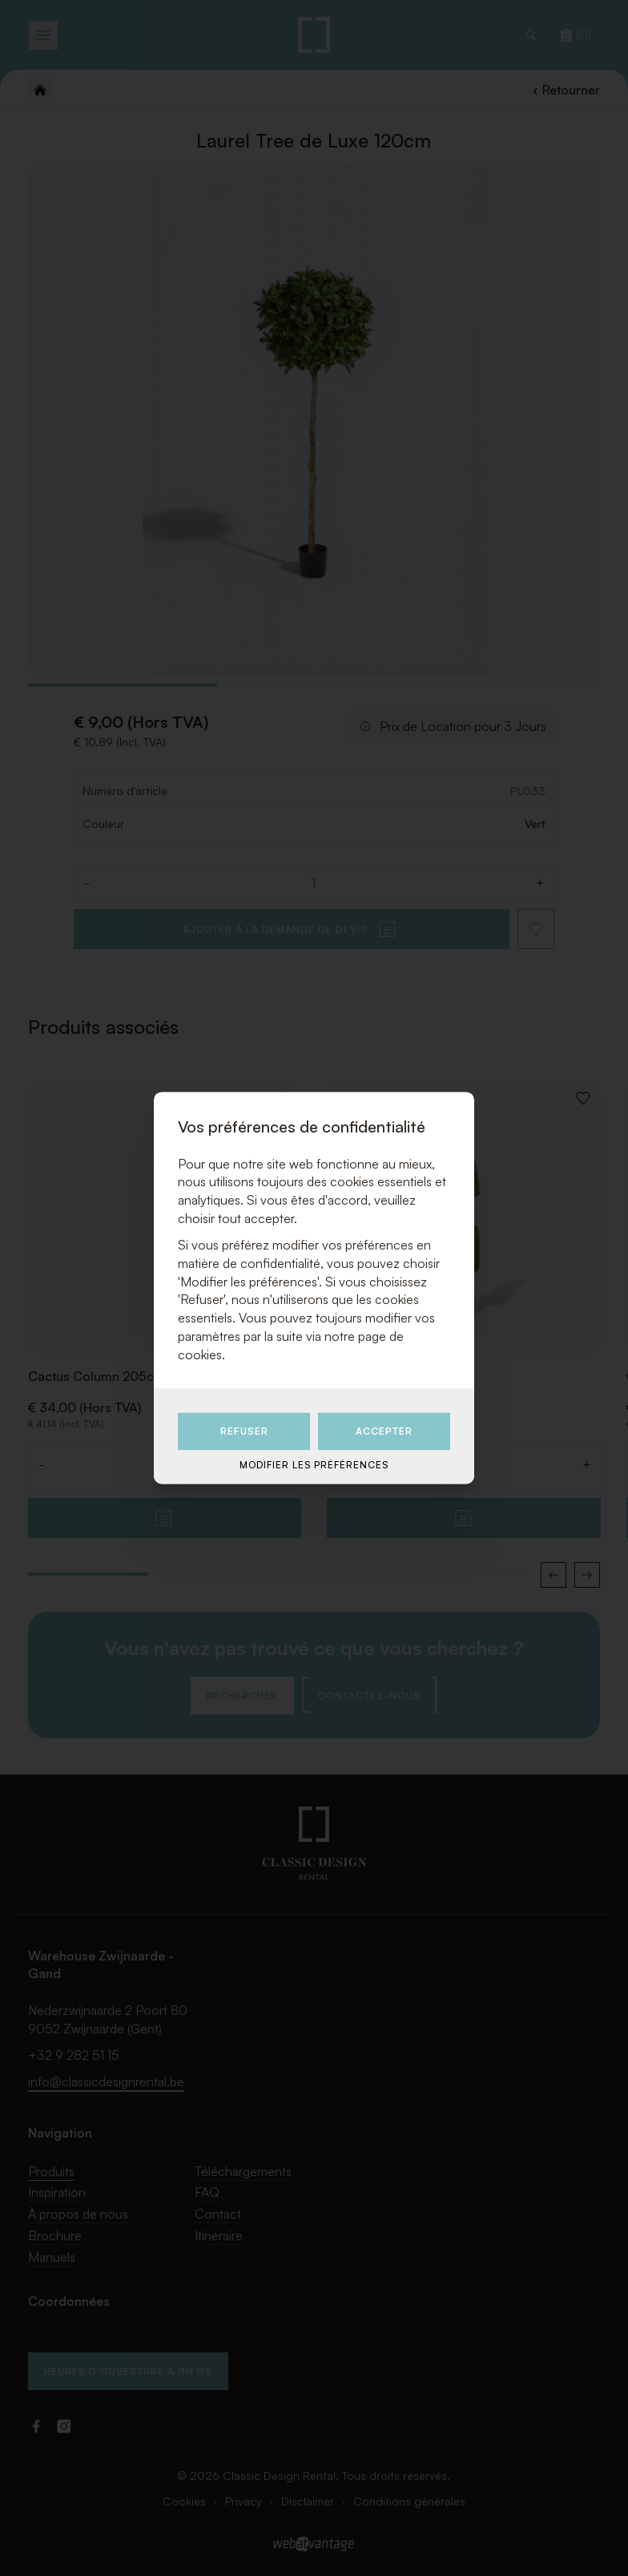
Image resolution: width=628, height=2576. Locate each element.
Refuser (244, 1431)
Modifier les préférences (314, 1465)
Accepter (384, 1431)
